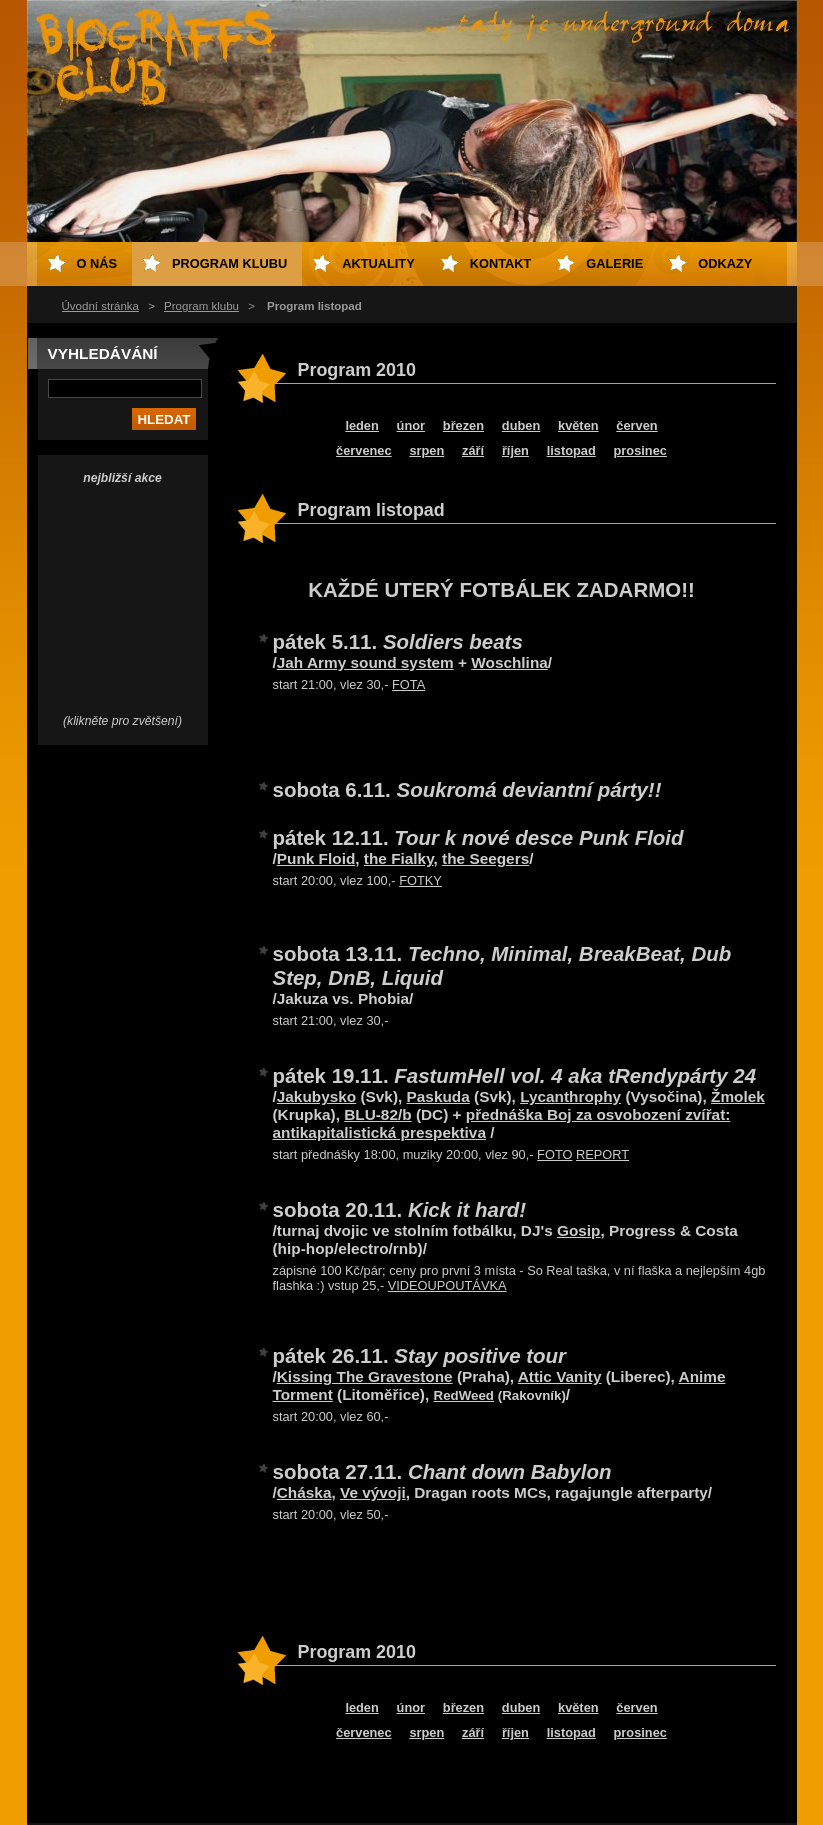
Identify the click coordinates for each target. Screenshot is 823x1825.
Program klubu (201, 306)
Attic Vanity (560, 1376)
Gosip (579, 1230)
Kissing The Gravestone (365, 1376)
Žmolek (738, 1096)
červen (636, 425)
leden (361, 425)
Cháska (304, 1492)
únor (411, 425)
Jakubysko (316, 1096)
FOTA (408, 684)
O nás (97, 263)
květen (578, 425)
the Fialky (399, 858)
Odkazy (725, 263)
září (473, 450)
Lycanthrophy (570, 1096)
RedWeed (464, 1395)
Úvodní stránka (100, 306)
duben (521, 425)
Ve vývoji (373, 1492)
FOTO (554, 1154)
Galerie (614, 263)
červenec (364, 450)
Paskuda (438, 1096)
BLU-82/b (377, 1114)
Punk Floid (316, 858)
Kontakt (501, 263)
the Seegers (485, 858)
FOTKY (420, 880)
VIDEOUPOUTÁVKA (447, 1285)
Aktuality (378, 263)
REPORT (602, 1154)
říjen (515, 450)
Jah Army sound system (365, 662)
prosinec (640, 450)
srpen (426, 450)
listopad (571, 450)
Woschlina (509, 662)
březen (463, 425)
